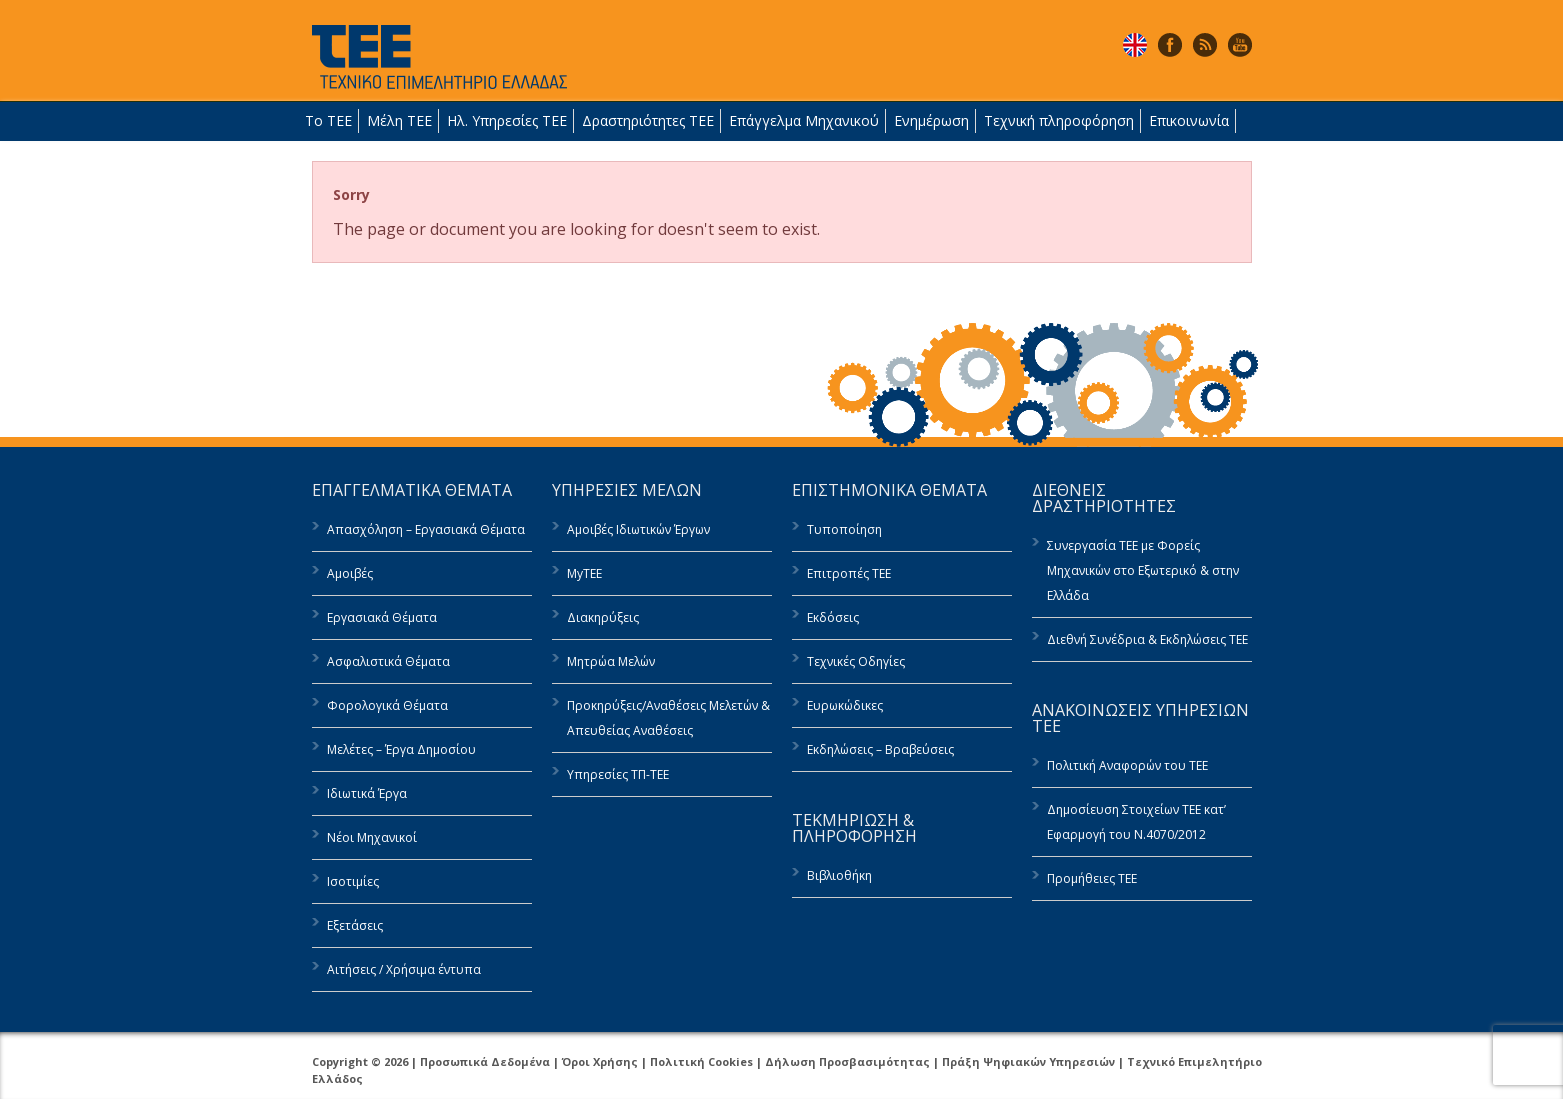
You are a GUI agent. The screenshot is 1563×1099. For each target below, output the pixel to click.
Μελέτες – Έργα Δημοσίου (401, 749)
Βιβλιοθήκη (839, 875)
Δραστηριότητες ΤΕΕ (648, 120)
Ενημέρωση (931, 120)
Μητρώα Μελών (611, 661)
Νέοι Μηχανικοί (372, 837)
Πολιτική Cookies (701, 1061)
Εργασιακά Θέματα (382, 617)
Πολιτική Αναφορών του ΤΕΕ (1127, 765)
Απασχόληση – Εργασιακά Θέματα (426, 529)
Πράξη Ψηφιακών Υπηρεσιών (1028, 1061)
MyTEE (584, 573)
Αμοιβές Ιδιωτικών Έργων (638, 529)
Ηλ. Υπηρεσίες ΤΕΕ (507, 120)
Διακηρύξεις (603, 617)
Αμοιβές (350, 573)
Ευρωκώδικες (845, 705)
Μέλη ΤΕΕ (399, 120)
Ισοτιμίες (353, 881)
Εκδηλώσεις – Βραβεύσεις (880, 749)
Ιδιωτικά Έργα (367, 793)
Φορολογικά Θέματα (387, 705)
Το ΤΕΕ (328, 120)
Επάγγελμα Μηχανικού (804, 120)
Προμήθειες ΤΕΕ (1092, 878)
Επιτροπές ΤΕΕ (849, 573)
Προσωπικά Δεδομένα (485, 1061)
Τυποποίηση (844, 529)
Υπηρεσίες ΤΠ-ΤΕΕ (618, 774)
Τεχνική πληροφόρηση (1059, 120)
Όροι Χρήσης (600, 1061)
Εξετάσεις (355, 925)
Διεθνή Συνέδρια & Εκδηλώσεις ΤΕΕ (1147, 639)
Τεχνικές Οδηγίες (856, 661)
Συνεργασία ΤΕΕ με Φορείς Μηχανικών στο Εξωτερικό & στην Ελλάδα (1143, 570)
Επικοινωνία (1189, 120)
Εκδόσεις (833, 617)
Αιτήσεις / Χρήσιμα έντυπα (404, 969)
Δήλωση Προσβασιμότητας (847, 1061)
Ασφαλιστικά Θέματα (388, 661)
